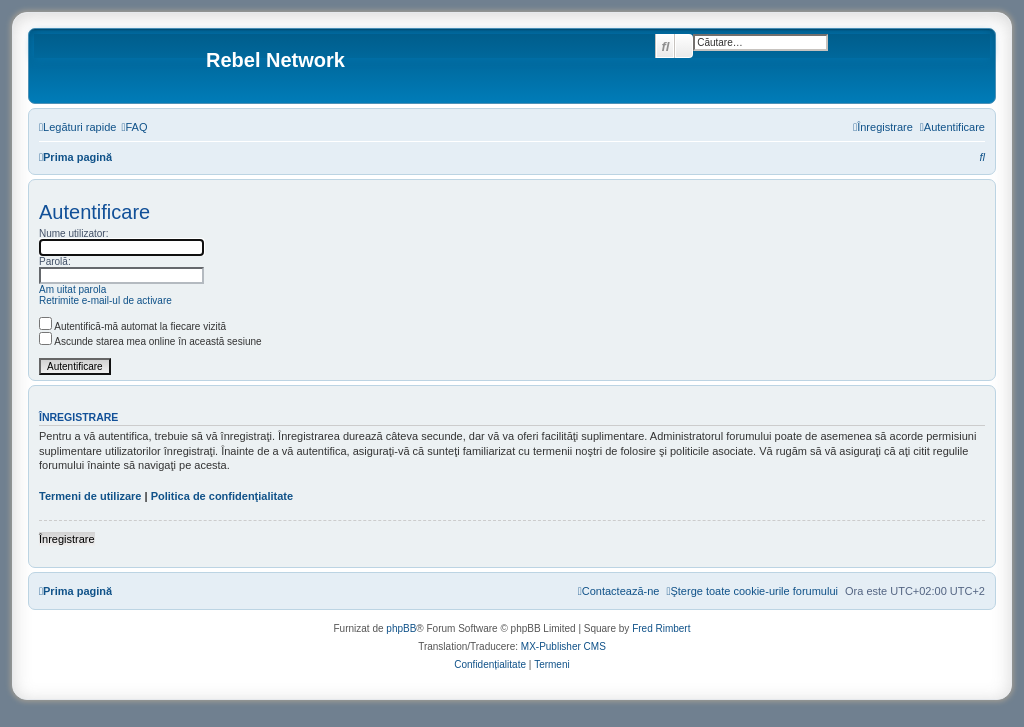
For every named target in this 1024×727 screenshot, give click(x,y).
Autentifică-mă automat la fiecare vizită (132, 326)
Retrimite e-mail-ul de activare (105, 300)
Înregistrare (67, 539)
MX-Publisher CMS (563, 646)
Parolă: (55, 261)
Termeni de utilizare (90, 496)
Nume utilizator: (73, 233)
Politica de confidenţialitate (222, 496)
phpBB (401, 628)
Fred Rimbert (661, 628)
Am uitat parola (72, 289)
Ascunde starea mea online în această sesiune (150, 341)
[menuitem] (134, 127)
